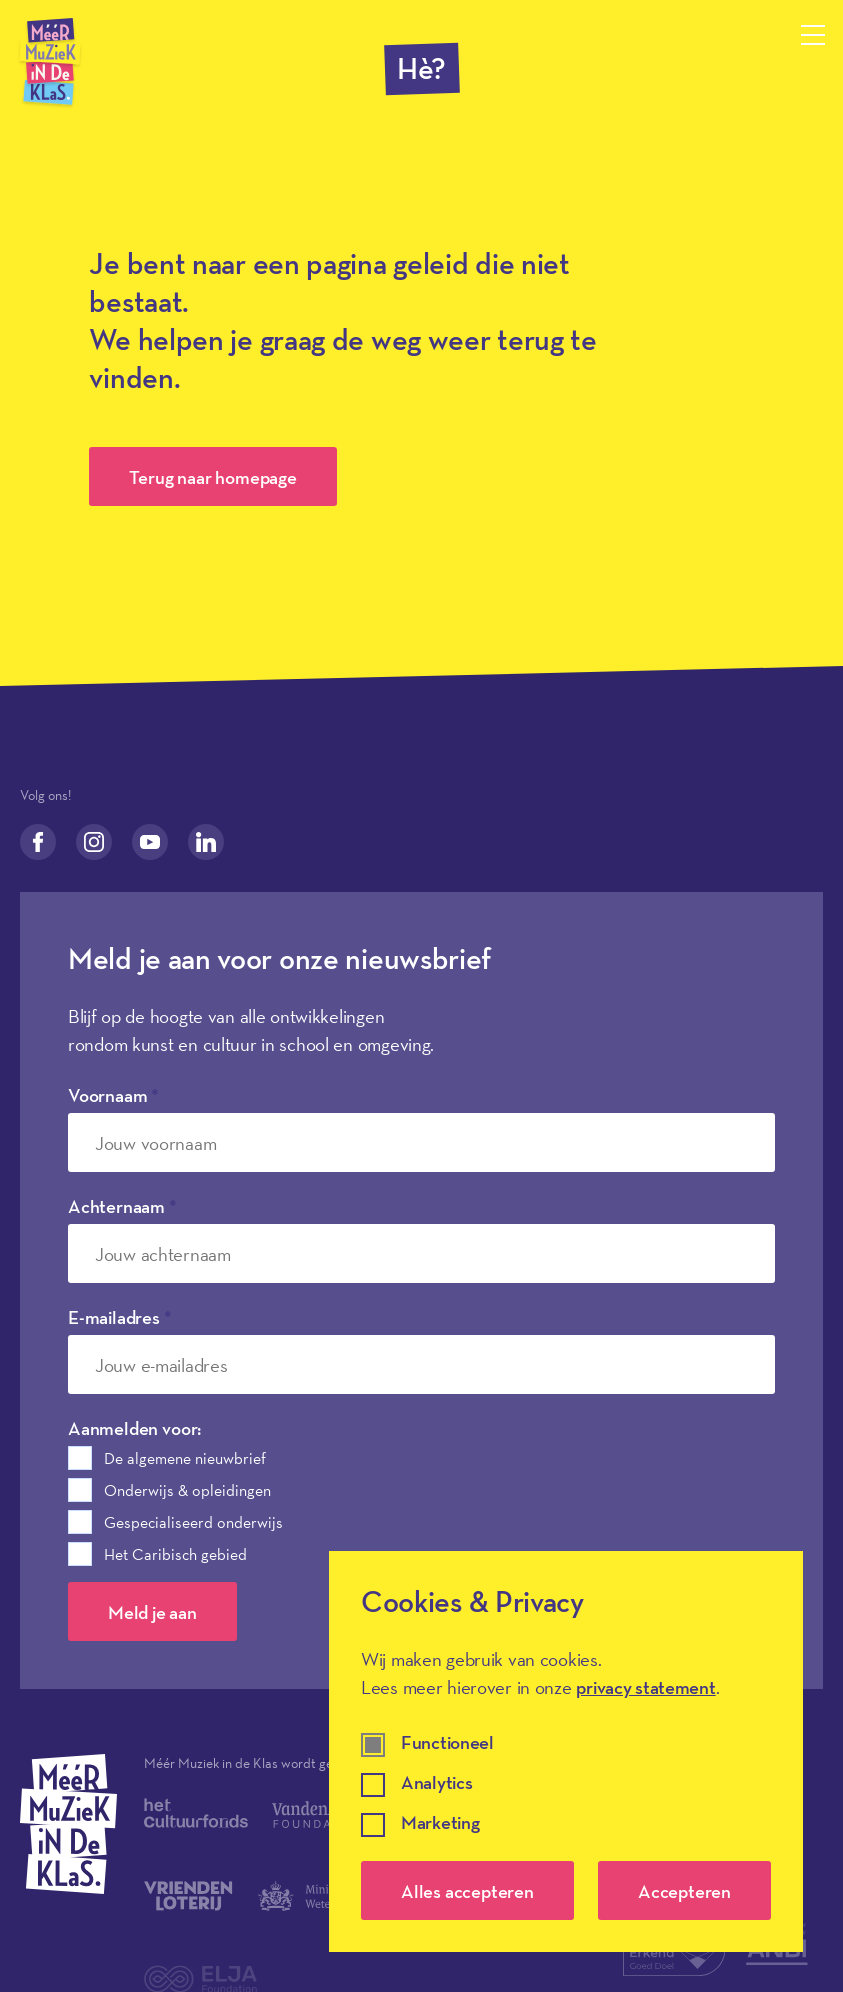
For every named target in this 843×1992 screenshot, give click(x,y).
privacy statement (645, 1687)
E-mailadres (120, 1317)
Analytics (436, 1783)
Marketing (440, 1823)
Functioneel (447, 1743)
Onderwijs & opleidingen (187, 1490)
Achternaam (122, 1206)
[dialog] (566, 1751)
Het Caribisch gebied (175, 1554)
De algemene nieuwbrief (185, 1458)
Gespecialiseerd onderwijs (193, 1522)
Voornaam (113, 1095)
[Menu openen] (813, 35)
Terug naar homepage (212, 477)
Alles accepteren (467, 1891)
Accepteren (684, 1891)
